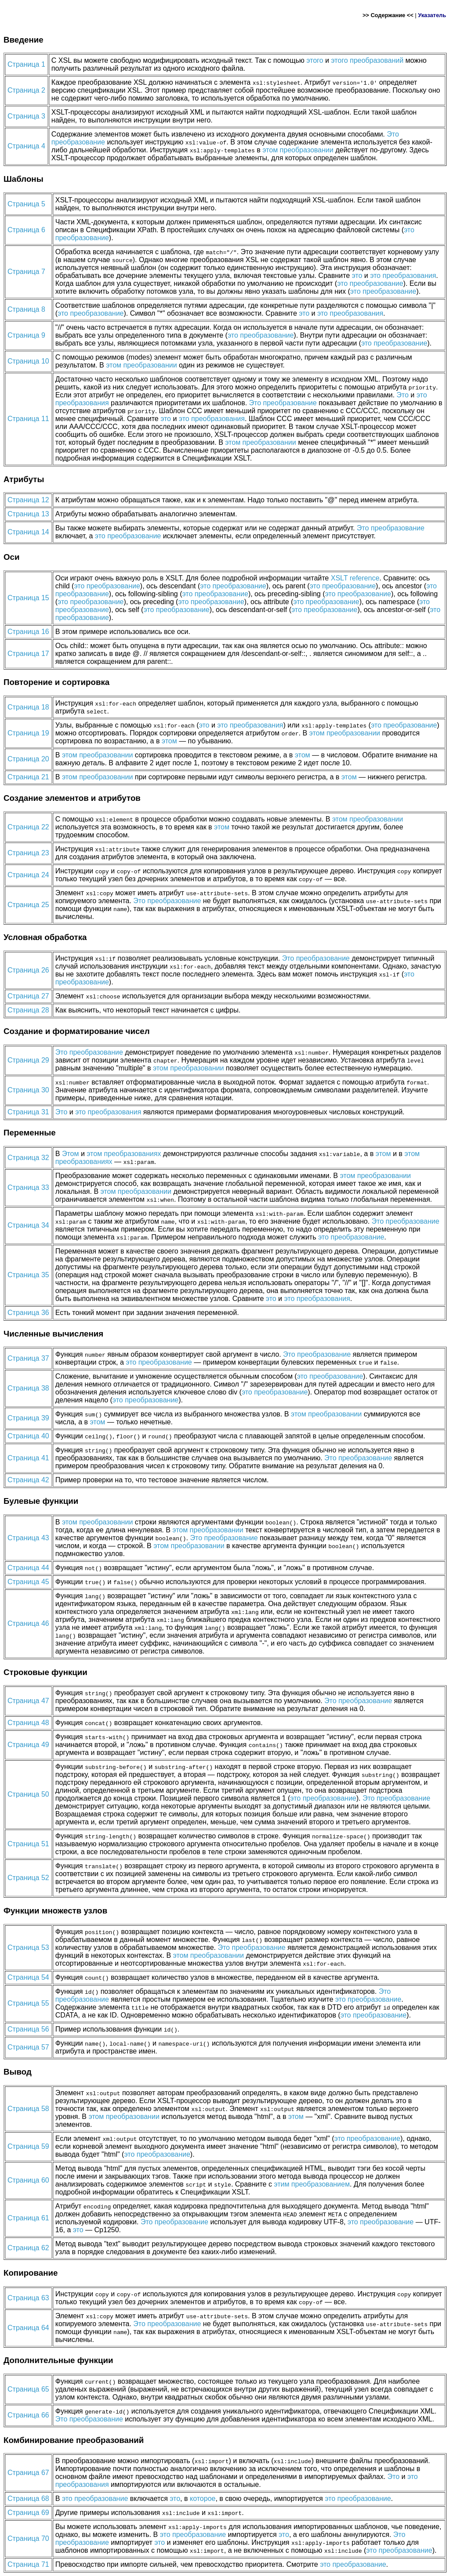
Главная (22, 7)
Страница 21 (28, 777)
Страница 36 (28, 1312)
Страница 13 (28, 514)
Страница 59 (28, 2146)
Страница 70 (28, 2538)
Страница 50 (28, 1794)
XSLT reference (355, 578)
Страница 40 (28, 1436)
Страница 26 (28, 970)
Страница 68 (28, 2498)
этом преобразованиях (124, 1153)
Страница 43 (28, 1538)
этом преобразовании (297, 150)
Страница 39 (28, 1418)
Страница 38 (28, 1388)
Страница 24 (28, 875)
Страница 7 (26, 271)
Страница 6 (26, 230)
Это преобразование (283, 403)
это (357, 275)
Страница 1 (26, 64)
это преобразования (403, 275)
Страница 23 (28, 853)
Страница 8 (26, 309)
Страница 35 (28, 1275)
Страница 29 (28, 1060)
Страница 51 (28, 1844)
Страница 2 (26, 90)
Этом (70, 1153)
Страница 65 (28, 2389)
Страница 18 (28, 707)
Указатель (432, 15)
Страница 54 (28, 1977)
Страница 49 (28, 1744)
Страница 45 (28, 1581)
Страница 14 (28, 532)
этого (314, 60)
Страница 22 (28, 827)
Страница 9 (26, 335)
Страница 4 (26, 146)
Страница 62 (28, 2248)
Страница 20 (28, 759)
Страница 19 (28, 733)
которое (202, 2498)
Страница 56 (28, 2029)
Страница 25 (28, 904)
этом (169, 741)
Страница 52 (28, 1877)
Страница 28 (28, 1010)
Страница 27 (28, 996)
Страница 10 (28, 361)
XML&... (68, 7)
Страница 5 (26, 204)
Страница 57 (28, 2047)
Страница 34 (28, 1225)
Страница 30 (28, 1090)
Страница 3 (26, 116)
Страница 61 (28, 2218)
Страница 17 (28, 653)
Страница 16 (28, 631)
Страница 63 (28, 2298)
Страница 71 (28, 2564)
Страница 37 (28, 1358)
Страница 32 (28, 1157)
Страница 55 (28, 2003)
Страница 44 (28, 1567)
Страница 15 (28, 598)
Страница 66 (28, 2415)
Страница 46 (28, 1623)
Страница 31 (28, 1112)
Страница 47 (28, 1700)
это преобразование (370, 283)
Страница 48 (28, 1722)
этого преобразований (367, 60)
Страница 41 (28, 1458)
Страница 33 (28, 1187)
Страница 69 (28, 2512)
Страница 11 (28, 418)
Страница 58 (28, 2108)
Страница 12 (28, 500)
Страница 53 (28, 1947)
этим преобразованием (312, 2184)
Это (402, 395)
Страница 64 (28, 2327)
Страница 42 (28, 1480)
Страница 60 (28, 2180)
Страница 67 (28, 2472)
